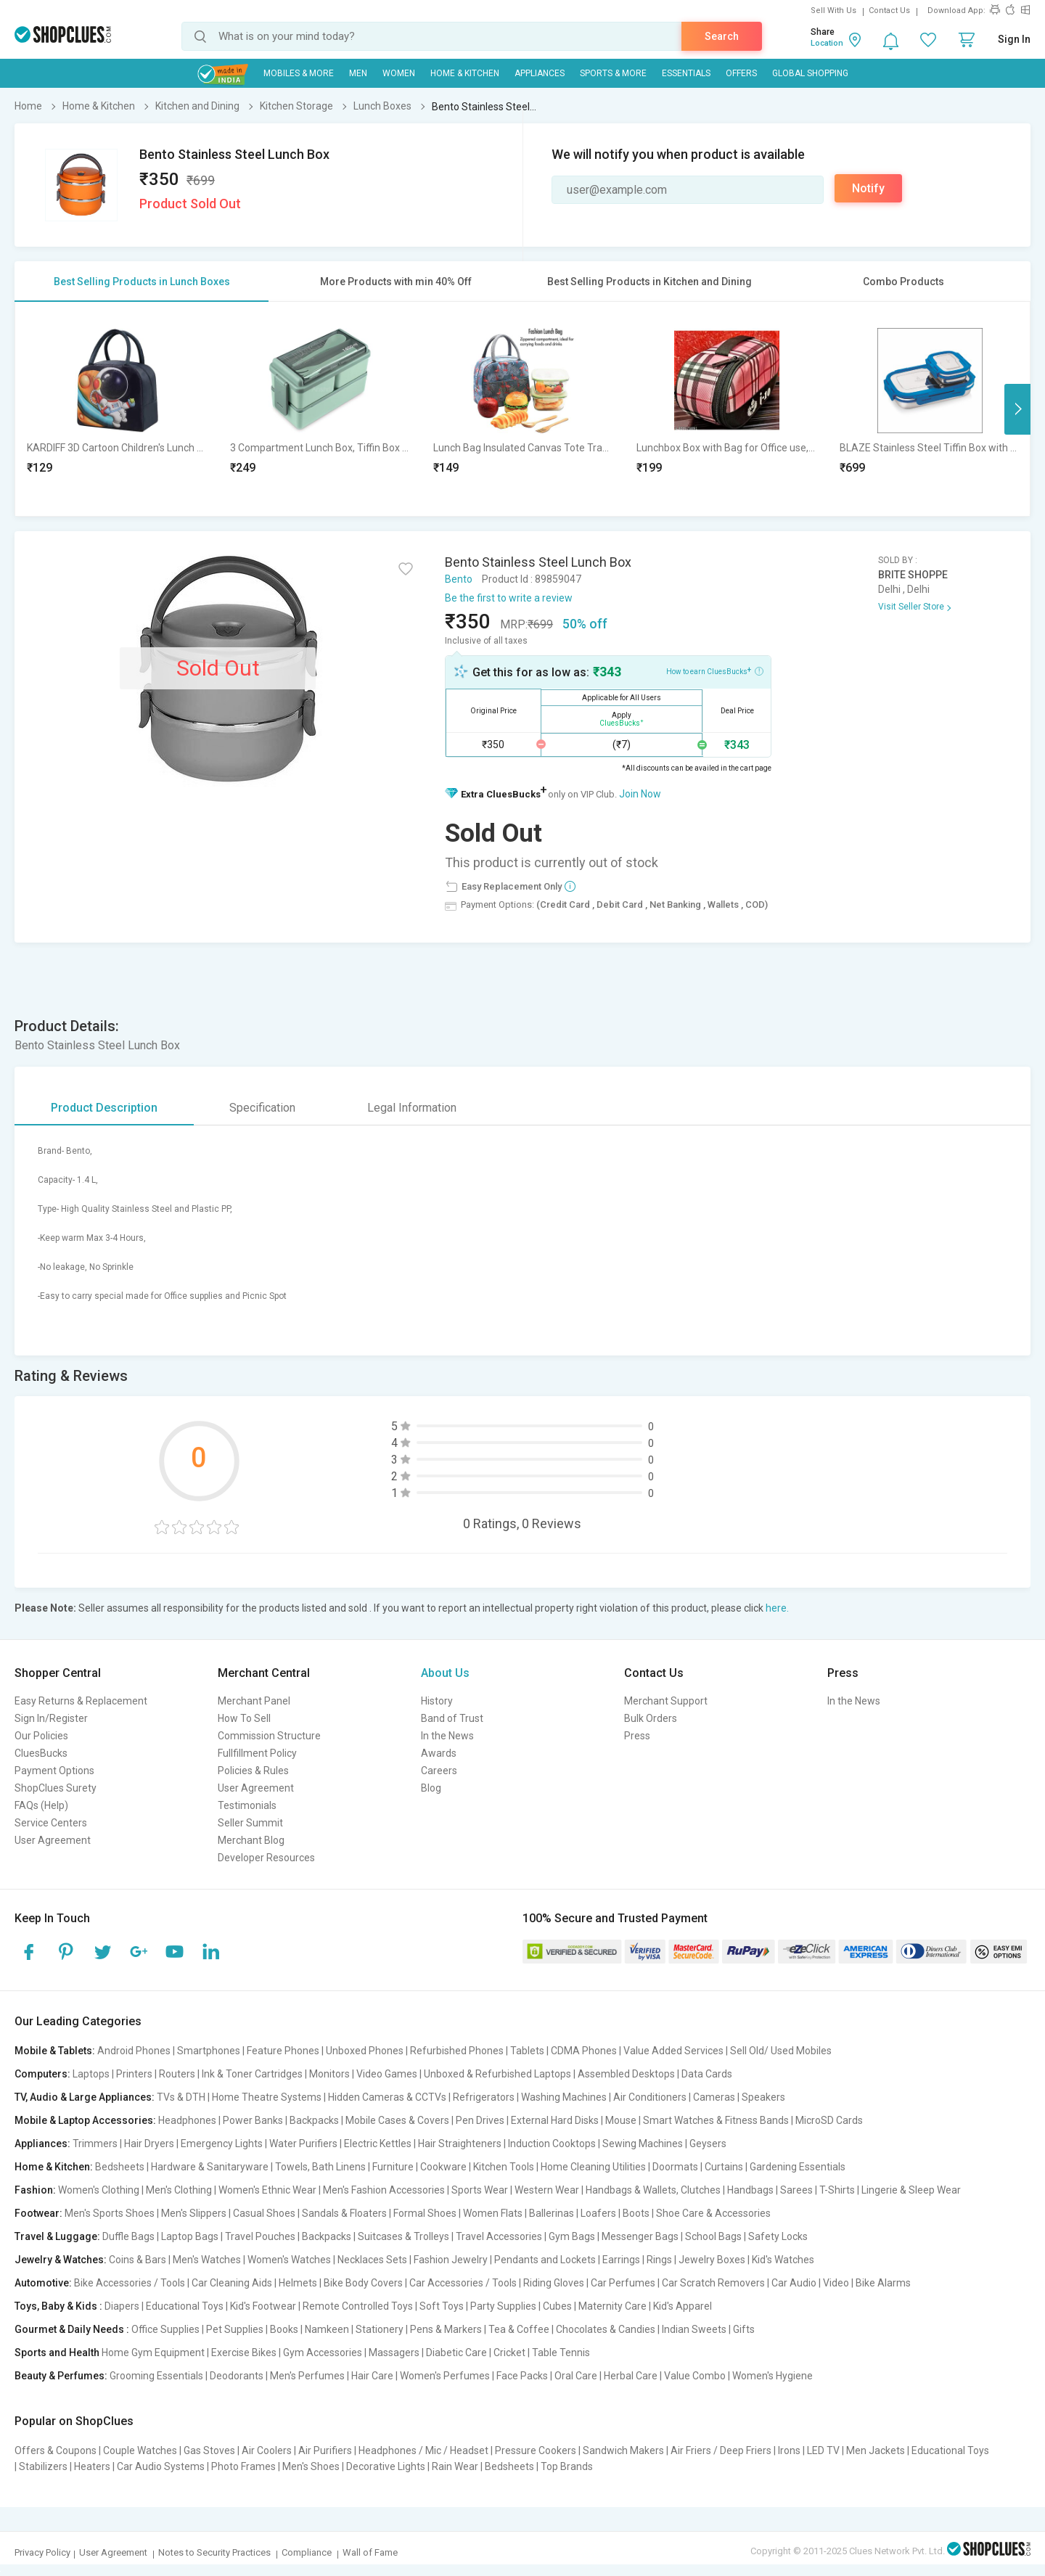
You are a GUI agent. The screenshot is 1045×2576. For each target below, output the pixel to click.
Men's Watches (207, 2259)
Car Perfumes (623, 2283)
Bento (458, 579)
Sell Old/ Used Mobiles (781, 2050)
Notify (868, 188)
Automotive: (43, 2283)
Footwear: (38, 2213)
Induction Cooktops (552, 2143)
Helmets (298, 2283)
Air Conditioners (650, 2097)
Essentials (686, 73)
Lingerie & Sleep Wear (911, 2190)
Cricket (509, 2352)
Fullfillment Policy (257, 1753)
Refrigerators (484, 2097)
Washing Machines (564, 2097)
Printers (134, 2074)
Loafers (598, 2213)
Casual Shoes (264, 2213)
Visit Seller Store (911, 607)
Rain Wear (455, 2466)
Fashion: (35, 2190)
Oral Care (575, 2376)
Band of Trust (452, 1718)
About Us (445, 1673)
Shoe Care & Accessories (713, 2213)
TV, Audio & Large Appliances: (85, 2097)
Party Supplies (503, 2306)
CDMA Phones (584, 2050)
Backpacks (314, 2120)
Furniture (393, 2167)
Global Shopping (810, 73)
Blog (431, 1788)
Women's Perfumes (445, 2376)
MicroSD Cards (829, 2120)
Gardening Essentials (797, 2167)
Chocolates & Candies (605, 2329)
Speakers (763, 2097)
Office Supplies (165, 2329)
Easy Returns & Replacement (81, 1701)
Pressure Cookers (535, 2450)
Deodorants (236, 2376)
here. (777, 1608)
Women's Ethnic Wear (267, 2190)
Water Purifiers (303, 2143)
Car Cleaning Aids (232, 2283)
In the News (447, 1736)
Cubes (557, 2306)
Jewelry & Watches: (61, 2259)
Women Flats (492, 2213)
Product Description (104, 1108)
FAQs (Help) (41, 1805)
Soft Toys (441, 2306)
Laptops (91, 2074)
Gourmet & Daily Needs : (72, 2329)
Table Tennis (561, 2352)
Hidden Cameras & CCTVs (387, 2097)
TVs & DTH (181, 2097)
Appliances (540, 73)
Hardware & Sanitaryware (210, 2167)
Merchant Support (666, 1701)
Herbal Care (630, 2376)
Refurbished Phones (457, 2050)
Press (637, 1736)
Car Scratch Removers (713, 2283)
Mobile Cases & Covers (397, 2120)
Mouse (620, 2120)
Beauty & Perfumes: (61, 2376)
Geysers (707, 2143)
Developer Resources (266, 1857)
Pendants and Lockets (545, 2259)
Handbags (750, 2190)
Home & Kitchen (464, 73)
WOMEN (398, 73)
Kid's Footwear (263, 2306)
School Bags (713, 2236)
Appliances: (42, 2143)
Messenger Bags (640, 2236)
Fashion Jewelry (451, 2259)
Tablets (527, 2050)
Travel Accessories (499, 2236)
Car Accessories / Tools (463, 2283)
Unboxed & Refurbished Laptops (497, 2074)
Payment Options (54, 1770)
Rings (659, 2259)
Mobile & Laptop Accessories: (85, 2120)
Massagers (394, 2352)
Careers (439, 1770)
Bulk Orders (650, 1718)
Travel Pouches (260, 2236)
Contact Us (889, 10)
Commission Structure (269, 1736)
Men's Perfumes (307, 2376)
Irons (789, 2450)
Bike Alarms (883, 2283)
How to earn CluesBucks (714, 670)
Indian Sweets (694, 2329)
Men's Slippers (193, 2213)
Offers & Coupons (56, 2450)
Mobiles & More (298, 73)
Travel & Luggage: (57, 2236)
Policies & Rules (253, 1770)
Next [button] (1017, 409)
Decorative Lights (385, 2466)
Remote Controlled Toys (358, 2306)
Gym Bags (572, 2236)
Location (827, 43)
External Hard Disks (555, 2120)
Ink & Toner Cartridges (252, 2074)
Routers (177, 2074)
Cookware (443, 2167)
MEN (358, 73)
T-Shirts (837, 2190)
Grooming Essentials (156, 2376)
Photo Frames (243, 2466)
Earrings (621, 2259)
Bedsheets (119, 2167)
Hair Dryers (149, 2143)
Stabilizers (43, 2466)
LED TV (823, 2450)
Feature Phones (283, 2050)
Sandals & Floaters (344, 2213)
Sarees (796, 2190)
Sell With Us (833, 10)
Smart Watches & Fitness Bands (716, 2120)
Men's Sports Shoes (110, 2213)
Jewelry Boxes (712, 2259)
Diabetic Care (456, 2352)
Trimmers (95, 2143)
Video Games (386, 2074)
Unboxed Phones (364, 2050)
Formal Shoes (424, 2213)
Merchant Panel (254, 1701)
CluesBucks (41, 1753)
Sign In (1014, 39)
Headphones (187, 2120)
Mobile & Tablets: (55, 2050)
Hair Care (372, 2376)
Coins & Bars (137, 2259)
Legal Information (411, 1108)
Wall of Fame (370, 2552)
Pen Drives (480, 2120)
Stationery (379, 2329)
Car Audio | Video (810, 2283)
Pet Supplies (234, 2329)
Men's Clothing (179, 2190)
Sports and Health (57, 2352)
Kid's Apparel (682, 2306)
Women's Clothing (98, 2190)
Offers (741, 73)
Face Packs (522, 2376)
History (437, 1701)
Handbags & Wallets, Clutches (653, 2190)
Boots (636, 2213)
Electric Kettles (377, 2143)
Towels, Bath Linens (320, 2167)
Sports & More (613, 73)
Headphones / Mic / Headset (423, 2450)
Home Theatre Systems (266, 2097)
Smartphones (208, 2050)
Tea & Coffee (518, 2329)
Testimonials (247, 1805)
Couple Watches (140, 2450)
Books (284, 2329)
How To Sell (244, 1718)
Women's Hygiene (772, 2376)
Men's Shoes (311, 2466)
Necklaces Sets (372, 2259)
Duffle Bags (128, 2236)
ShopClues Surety (56, 1788)
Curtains (724, 2167)
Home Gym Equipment (153, 2352)
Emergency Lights (222, 2143)
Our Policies (41, 1736)
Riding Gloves (553, 2283)
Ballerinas (551, 2213)
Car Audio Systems (161, 2466)
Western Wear (547, 2190)
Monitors (329, 2074)
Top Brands (567, 2466)
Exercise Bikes (243, 2352)
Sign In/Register (51, 1718)
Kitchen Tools (503, 2167)
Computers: (42, 2074)
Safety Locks (778, 2236)
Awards (438, 1753)
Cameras (714, 2097)
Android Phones (134, 2050)
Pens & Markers (446, 2329)
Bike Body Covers (363, 2283)
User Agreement (53, 1840)
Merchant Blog (251, 1840)
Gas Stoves (209, 2450)
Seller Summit (250, 1823)
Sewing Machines (642, 2143)
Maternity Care (612, 2306)
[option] (116, 409)
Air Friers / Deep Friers (721, 2450)
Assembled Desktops (626, 2074)
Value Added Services (673, 2050)
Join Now (640, 794)
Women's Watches (289, 2259)
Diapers (121, 2306)
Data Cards (706, 2074)
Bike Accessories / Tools (129, 2283)
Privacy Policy (42, 2552)
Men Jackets (875, 2450)
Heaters (92, 2466)
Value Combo (695, 2376)
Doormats (675, 2167)
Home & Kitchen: (54, 2167)
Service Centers (51, 1823)
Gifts (744, 2329)
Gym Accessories (322, 2352)
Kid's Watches (783, 2259)
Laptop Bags (189, 2236)
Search (722, 36)
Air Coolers (267, 2450)
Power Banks (253, 2120)
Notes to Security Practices (214, 2552)
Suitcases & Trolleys (403, 2236)
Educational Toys (185, 2306)
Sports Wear (479, 2190)
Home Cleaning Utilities (593, 2167)
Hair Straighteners (459, 2143)
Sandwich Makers (623, 2450)
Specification (262, 1108)
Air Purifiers (325, 2450)
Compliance (307, 2552)
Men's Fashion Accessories (384, 2190)
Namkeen (327, 2329)
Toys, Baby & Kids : (58, 2306)
